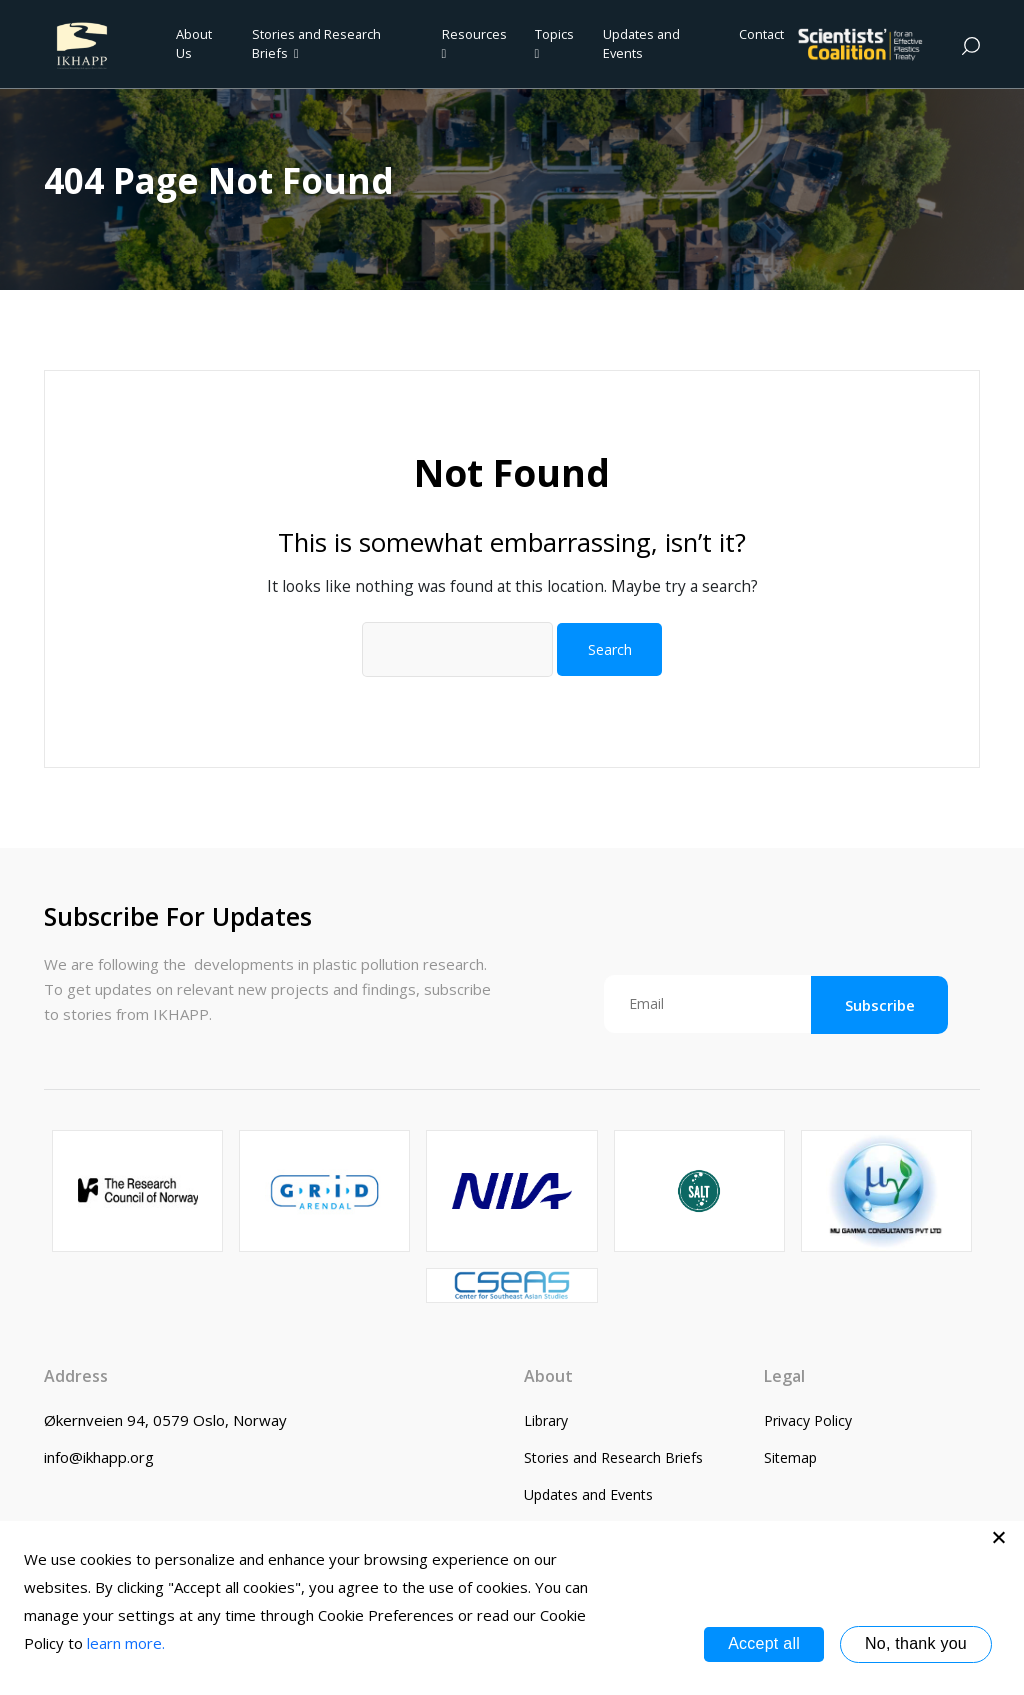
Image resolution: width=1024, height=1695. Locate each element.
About (548, 1376)
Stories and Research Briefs (316, 43)
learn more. (126, 1643)
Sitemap (790, 1457)
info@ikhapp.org (99, 1457)
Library (546, 1420)
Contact (761, 34)
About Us (194, 43)
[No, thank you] (999, 1537)
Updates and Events (641, 43)
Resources (474, 43)
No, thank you (916, 1643)
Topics (554, 43)
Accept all (764, 1643)
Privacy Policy (808, 1420)
